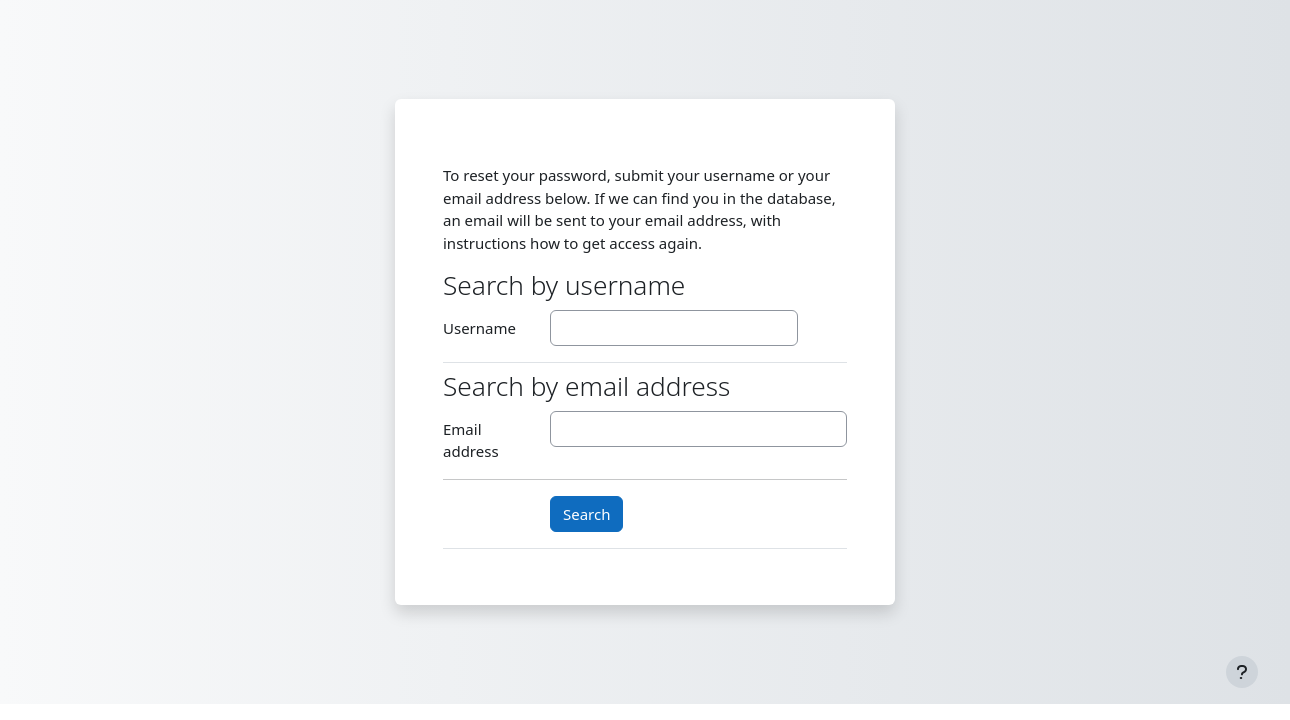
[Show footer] (1242, 672)
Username (479, 328)
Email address (471, 440)
